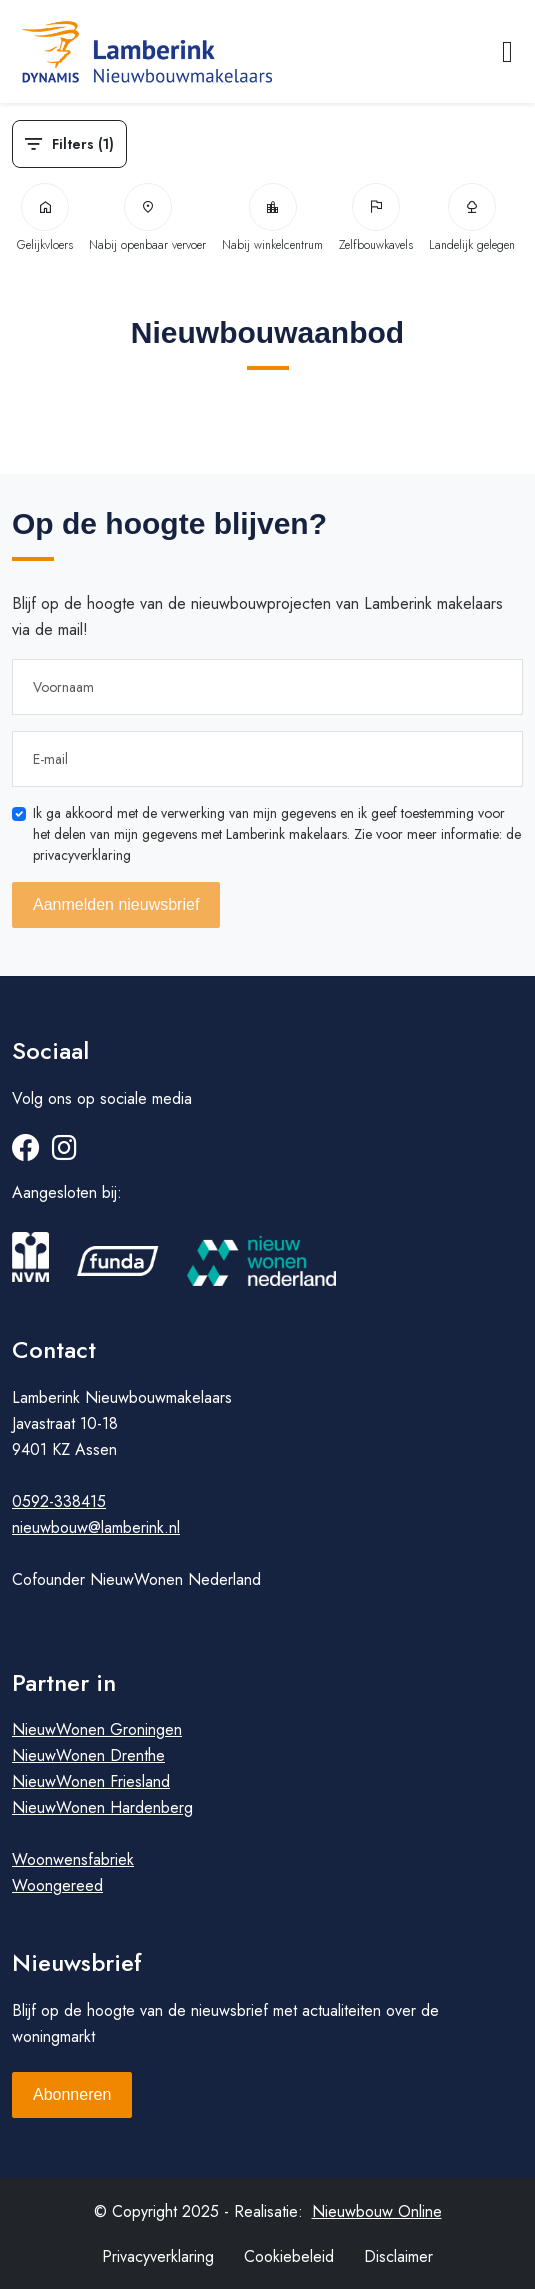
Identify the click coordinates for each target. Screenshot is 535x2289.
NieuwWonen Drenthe (88, 1755)
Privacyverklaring (158, 2256)
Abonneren (72, 2094)
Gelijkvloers (45, 218)
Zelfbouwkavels (376, 218)
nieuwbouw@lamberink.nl (96, 1527)
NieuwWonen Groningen (97, 1729)
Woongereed (57, 1885)
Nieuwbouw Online (377, 2211)
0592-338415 (59, 1501)
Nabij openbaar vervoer (147, 218)
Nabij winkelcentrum (272, 218)
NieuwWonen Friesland (91, 1781)
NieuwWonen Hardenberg (102, 1807)
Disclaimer (398, 2256)
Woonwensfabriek (73, 1859)
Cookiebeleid (289, 2256)
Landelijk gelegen (472, 218)
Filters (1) (69, 144)
